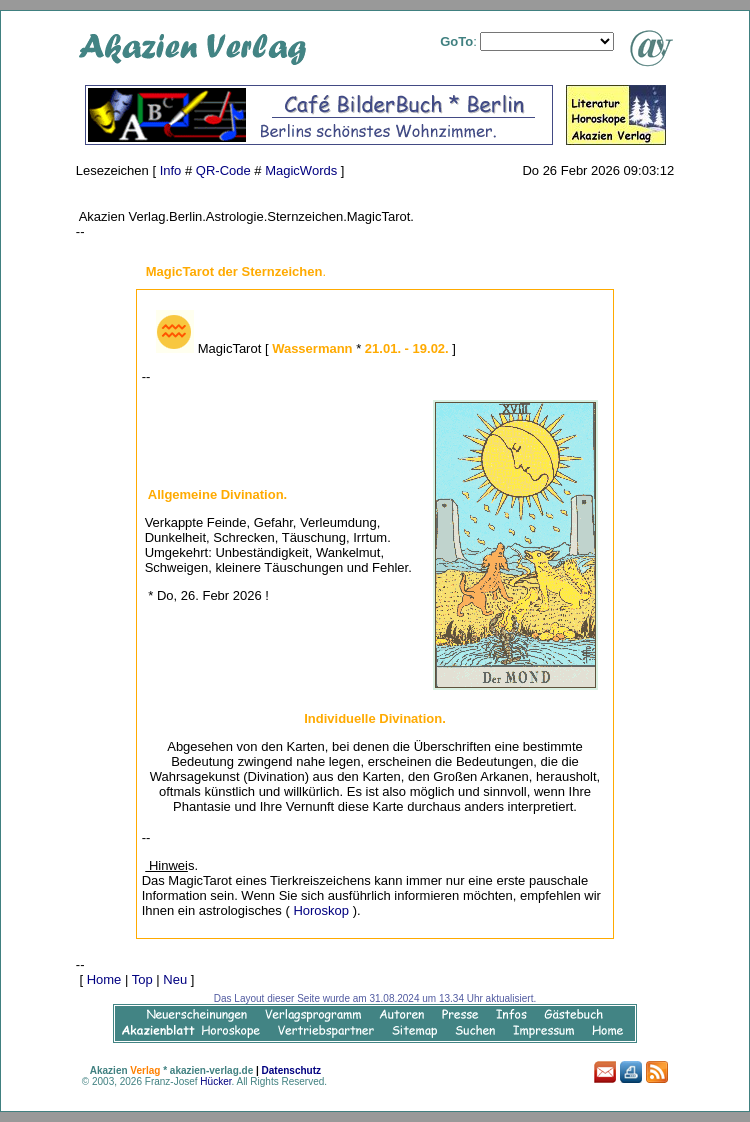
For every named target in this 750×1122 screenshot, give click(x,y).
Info (171, 170)
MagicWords (301, 170)
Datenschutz (291, 1070)
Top (142, 979)
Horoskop (321, 910)
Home (104, 979)
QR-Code (223, 170)
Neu (175, 979)
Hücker (215, 1081)
